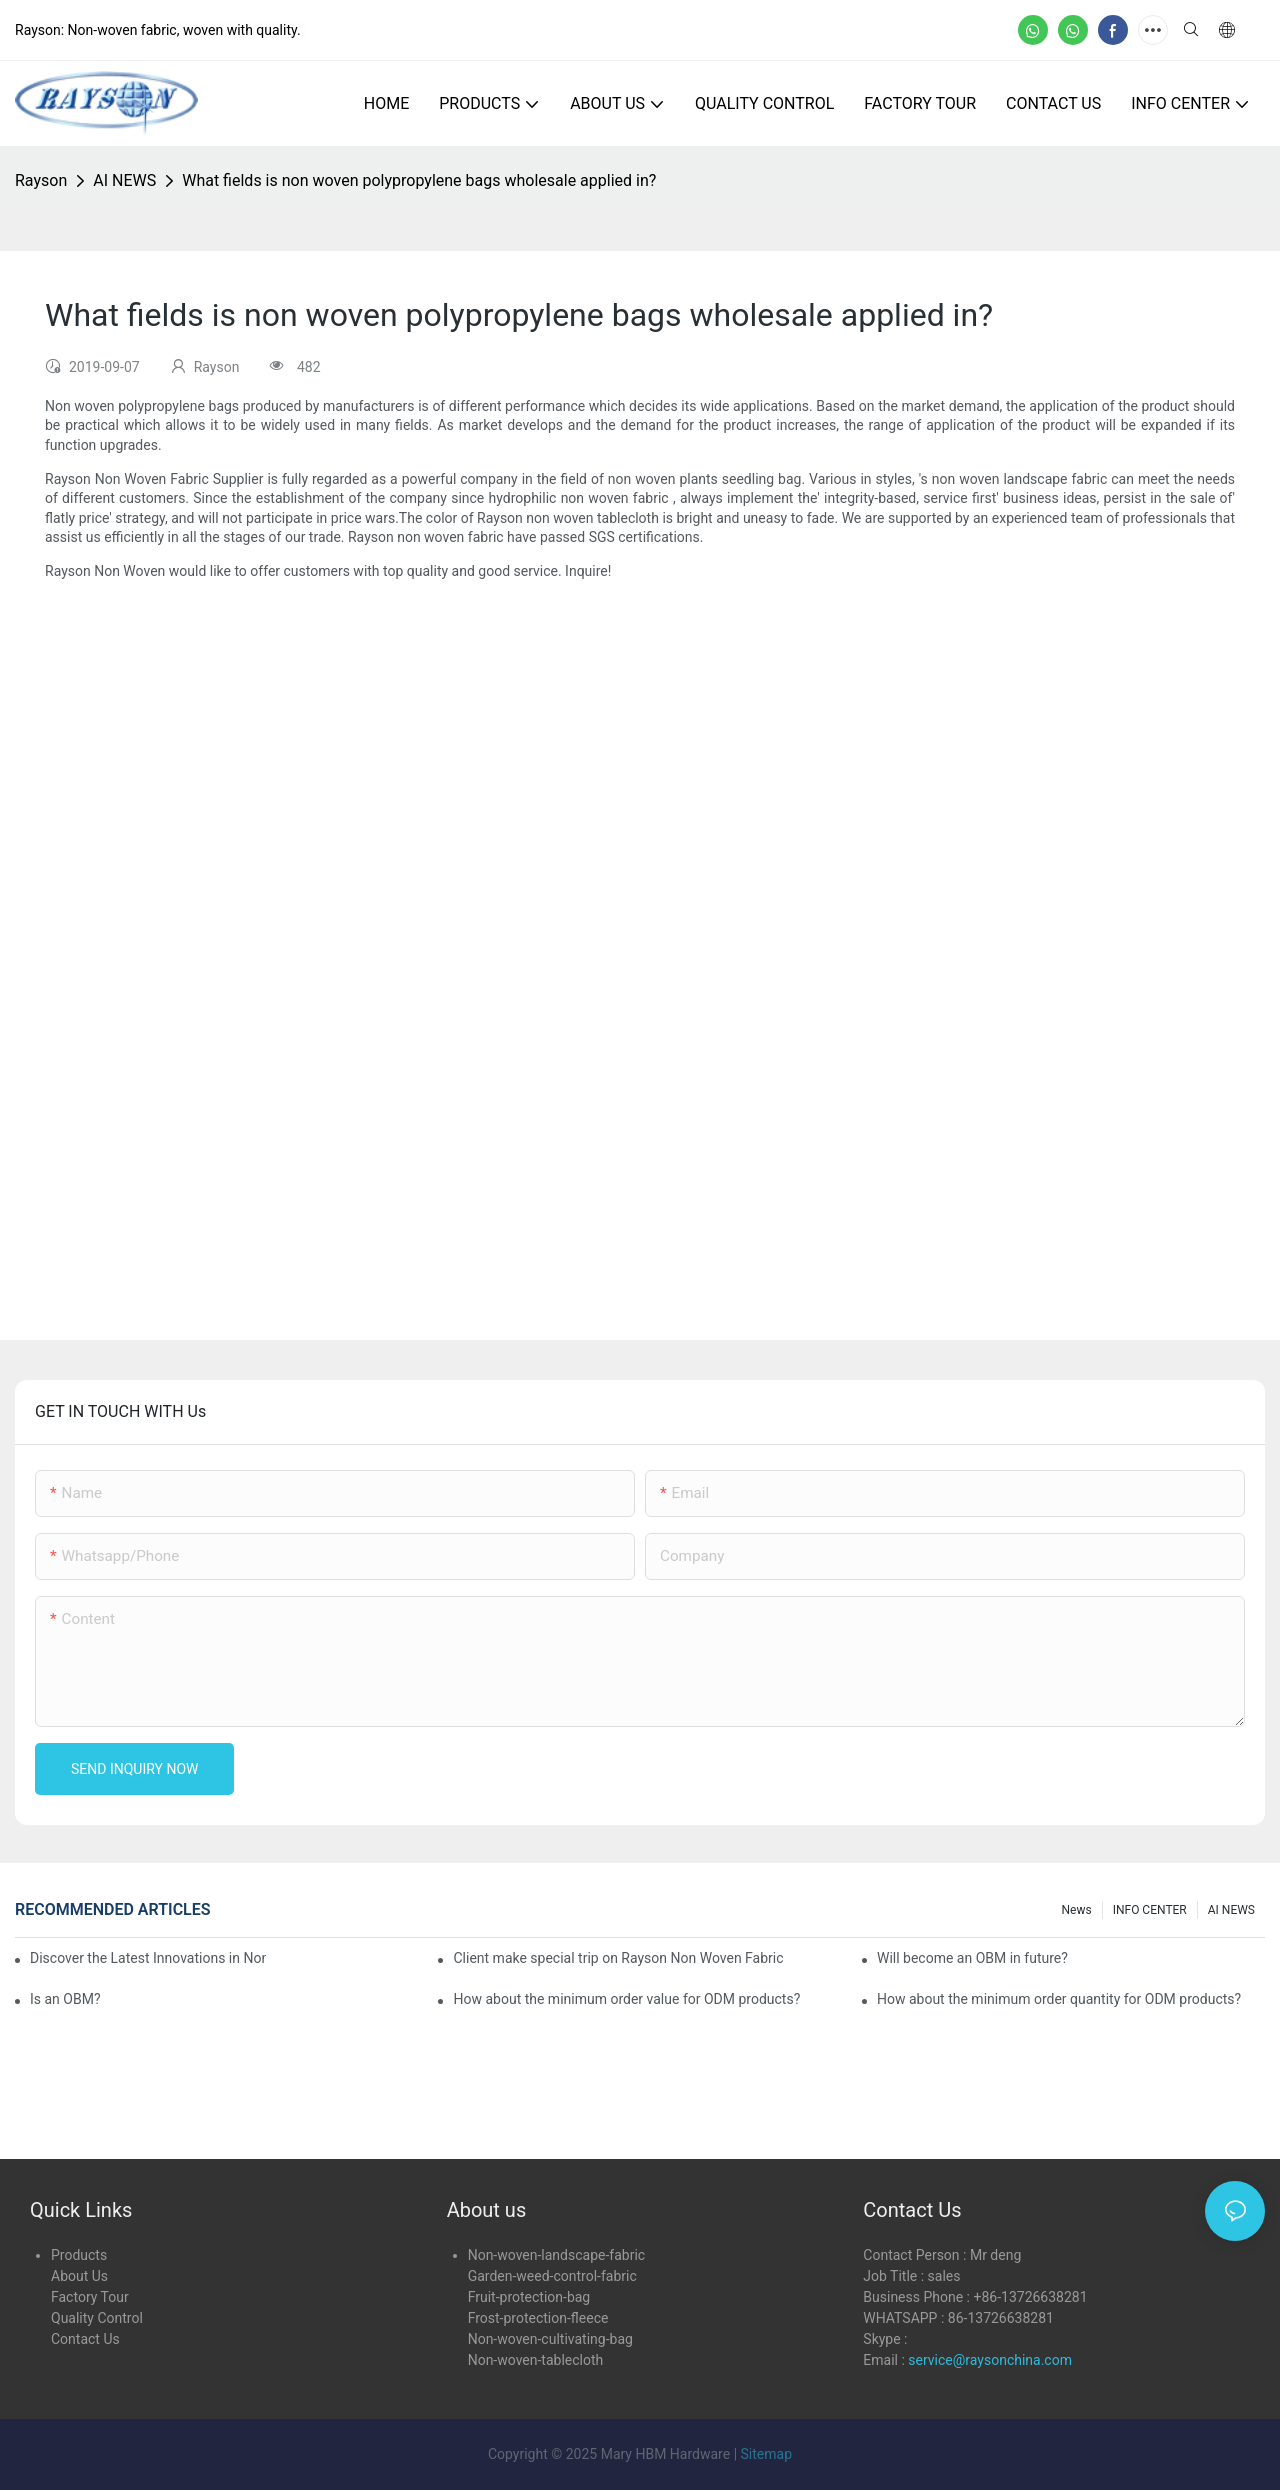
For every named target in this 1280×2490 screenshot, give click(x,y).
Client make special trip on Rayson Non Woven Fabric (618, 1958)
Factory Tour (90, 2297)
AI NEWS (124, 180)
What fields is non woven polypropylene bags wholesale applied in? (419, 180)
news (1077, 1910)
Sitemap (766, 2454)
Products (79, 2255)
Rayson (41, 180)
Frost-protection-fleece (538, 2318)
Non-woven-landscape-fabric (556, 2255)
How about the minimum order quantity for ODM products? (1059, 1999)
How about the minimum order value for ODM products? (626, 1999)
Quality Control (97, 2318)
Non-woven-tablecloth (536, 2360)
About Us (79, 2276)
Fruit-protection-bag (529, 2297)
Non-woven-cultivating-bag (550, 2339)
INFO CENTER (1150, 1910)
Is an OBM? (65, 1999)
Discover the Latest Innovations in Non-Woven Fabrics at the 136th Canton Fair (148, 1958)
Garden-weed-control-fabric (552, 2276)
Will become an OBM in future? (972, 1958)
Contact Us (85, 2339)
